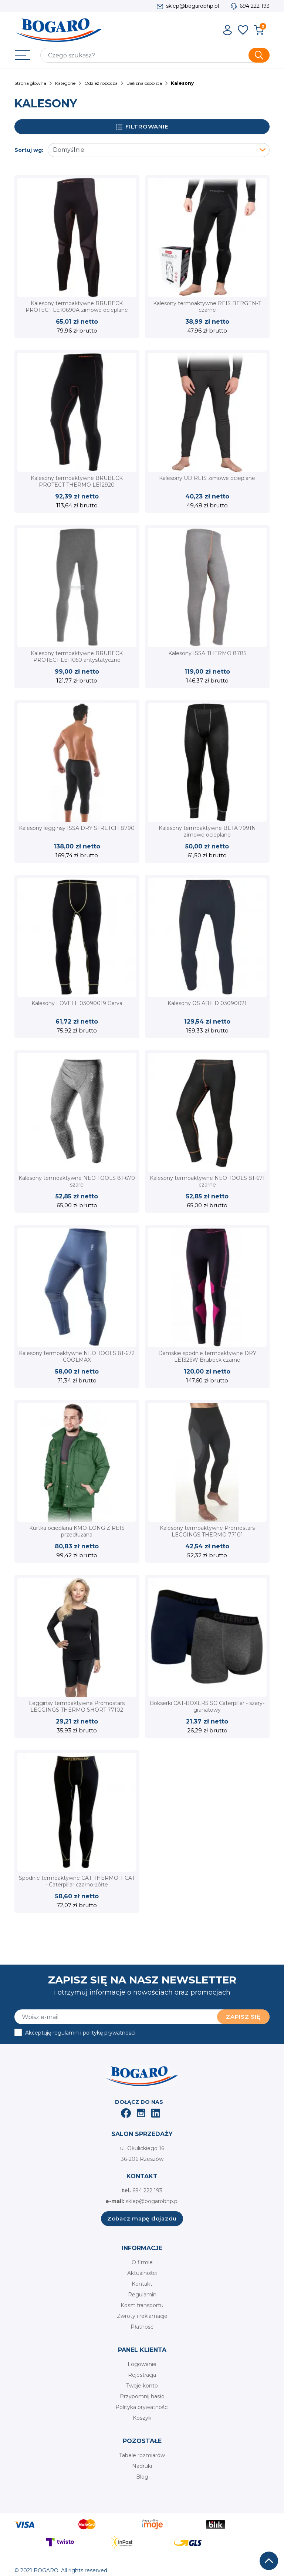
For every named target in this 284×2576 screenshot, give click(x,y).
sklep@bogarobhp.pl (192, 6)
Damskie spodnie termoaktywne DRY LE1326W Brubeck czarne (207, 1356)
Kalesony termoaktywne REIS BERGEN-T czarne (207, 306)
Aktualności (142, 2273)
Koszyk (142, 2418)
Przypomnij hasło (142, 2396)
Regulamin (142, 2294)
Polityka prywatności (142, 2407)
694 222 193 (255, 6)
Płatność (142, 2326)
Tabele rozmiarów (142, 2455)
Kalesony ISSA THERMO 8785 (207, 653)
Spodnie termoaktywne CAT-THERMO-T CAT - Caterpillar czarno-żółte (77, 1881)
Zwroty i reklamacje (142, 2316)
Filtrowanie (142, 127)
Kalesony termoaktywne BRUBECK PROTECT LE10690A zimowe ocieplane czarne (77, 310)
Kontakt (142, 2283)
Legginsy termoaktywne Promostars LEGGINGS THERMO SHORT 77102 (77, 1706)
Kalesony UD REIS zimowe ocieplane (207, 478)
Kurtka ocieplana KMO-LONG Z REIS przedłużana (77, 1531)
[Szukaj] (155, 55)
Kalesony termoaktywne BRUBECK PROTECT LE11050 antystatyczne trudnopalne (77, 660)
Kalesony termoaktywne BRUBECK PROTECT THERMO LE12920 (77, 481)
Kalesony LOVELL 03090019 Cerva (76, 1003)
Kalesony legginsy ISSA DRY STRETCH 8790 (77, 828)
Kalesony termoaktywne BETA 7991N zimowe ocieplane (207, 831)
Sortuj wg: (28, 150)
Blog (142, 2476)
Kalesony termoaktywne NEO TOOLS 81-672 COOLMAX (77, 1356)
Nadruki (142, 2466)
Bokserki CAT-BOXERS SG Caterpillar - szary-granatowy (207, 1706)
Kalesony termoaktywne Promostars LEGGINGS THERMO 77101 (207, 1531)
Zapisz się (243, 2016)
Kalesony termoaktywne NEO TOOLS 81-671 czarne (207, 1181)
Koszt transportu (142, 2305)
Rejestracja (142, 2375)
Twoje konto (142, 2385)
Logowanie (142, 2364)
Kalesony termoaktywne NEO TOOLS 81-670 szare (76, 1181)
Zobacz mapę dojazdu (142, 2218)
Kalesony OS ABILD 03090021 (207, 1003)
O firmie (142, 2262)
